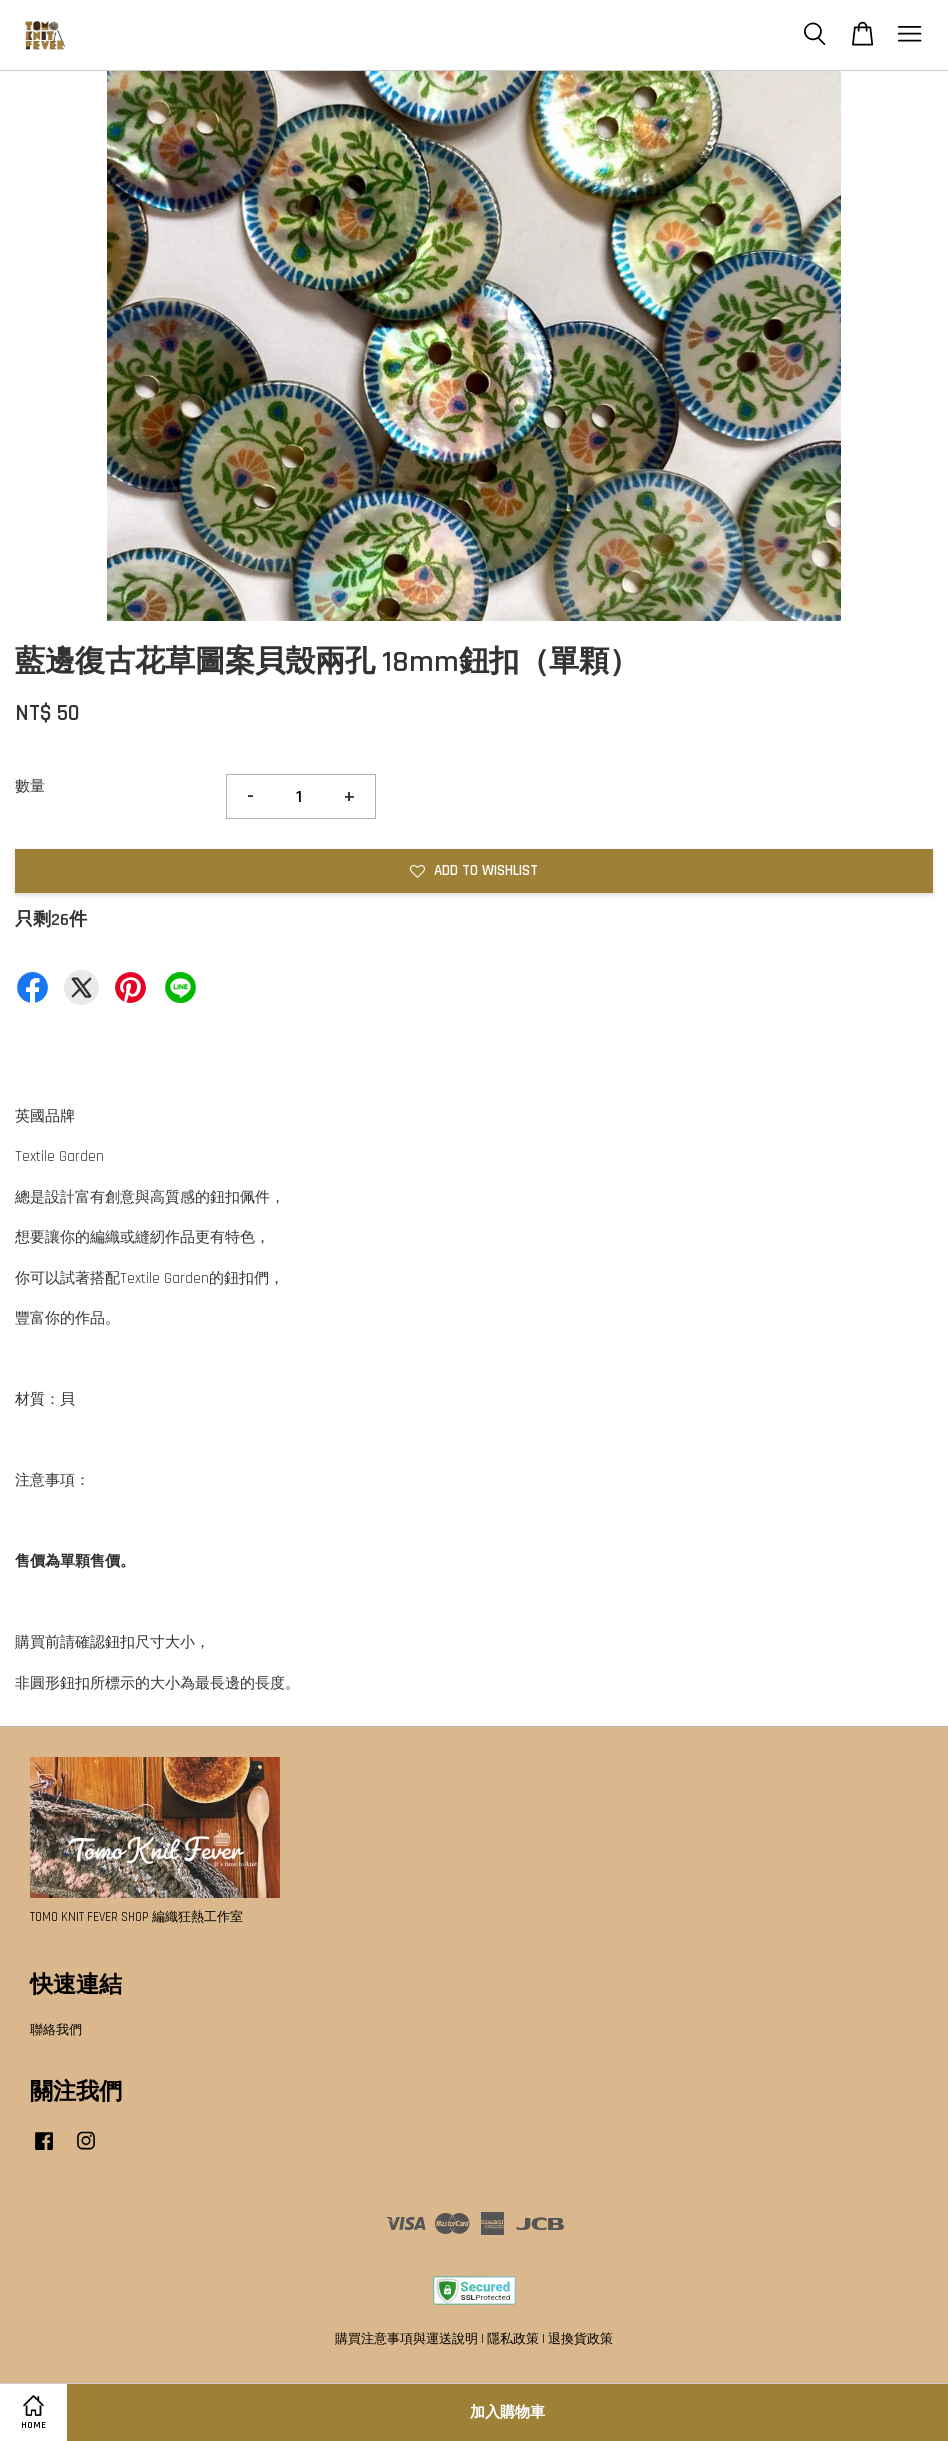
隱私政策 (513, 2339)
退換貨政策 (580, 2339)
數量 (30, 786)
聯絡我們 (56, 2030)
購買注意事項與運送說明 (406, 2339)
